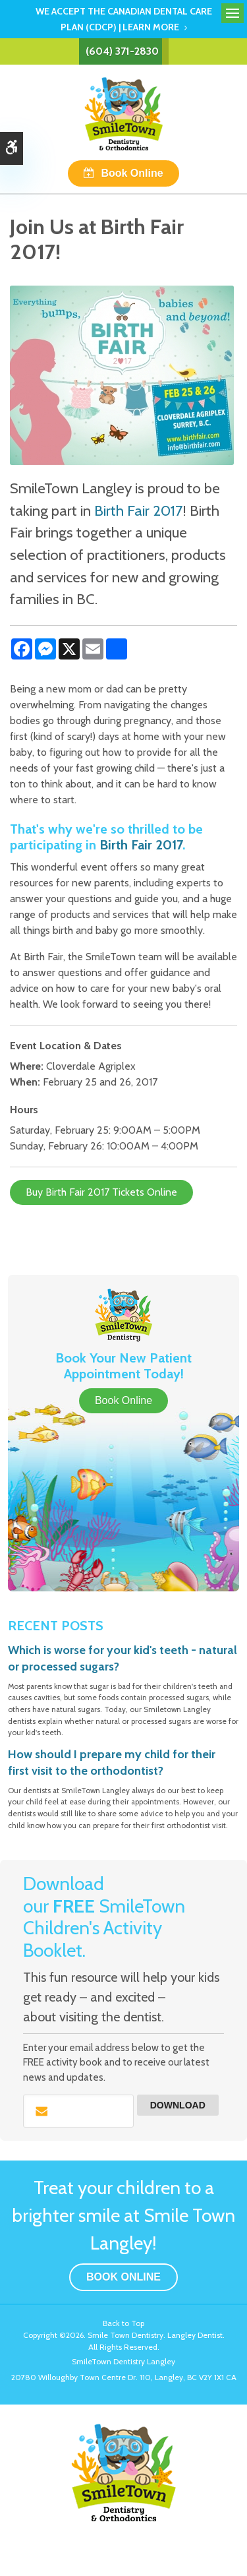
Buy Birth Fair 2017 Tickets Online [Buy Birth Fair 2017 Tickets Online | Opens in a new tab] (101, 1192)
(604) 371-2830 (122, 51)
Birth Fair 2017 (138, 510)
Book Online (132, 173)
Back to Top (123, 2323)
